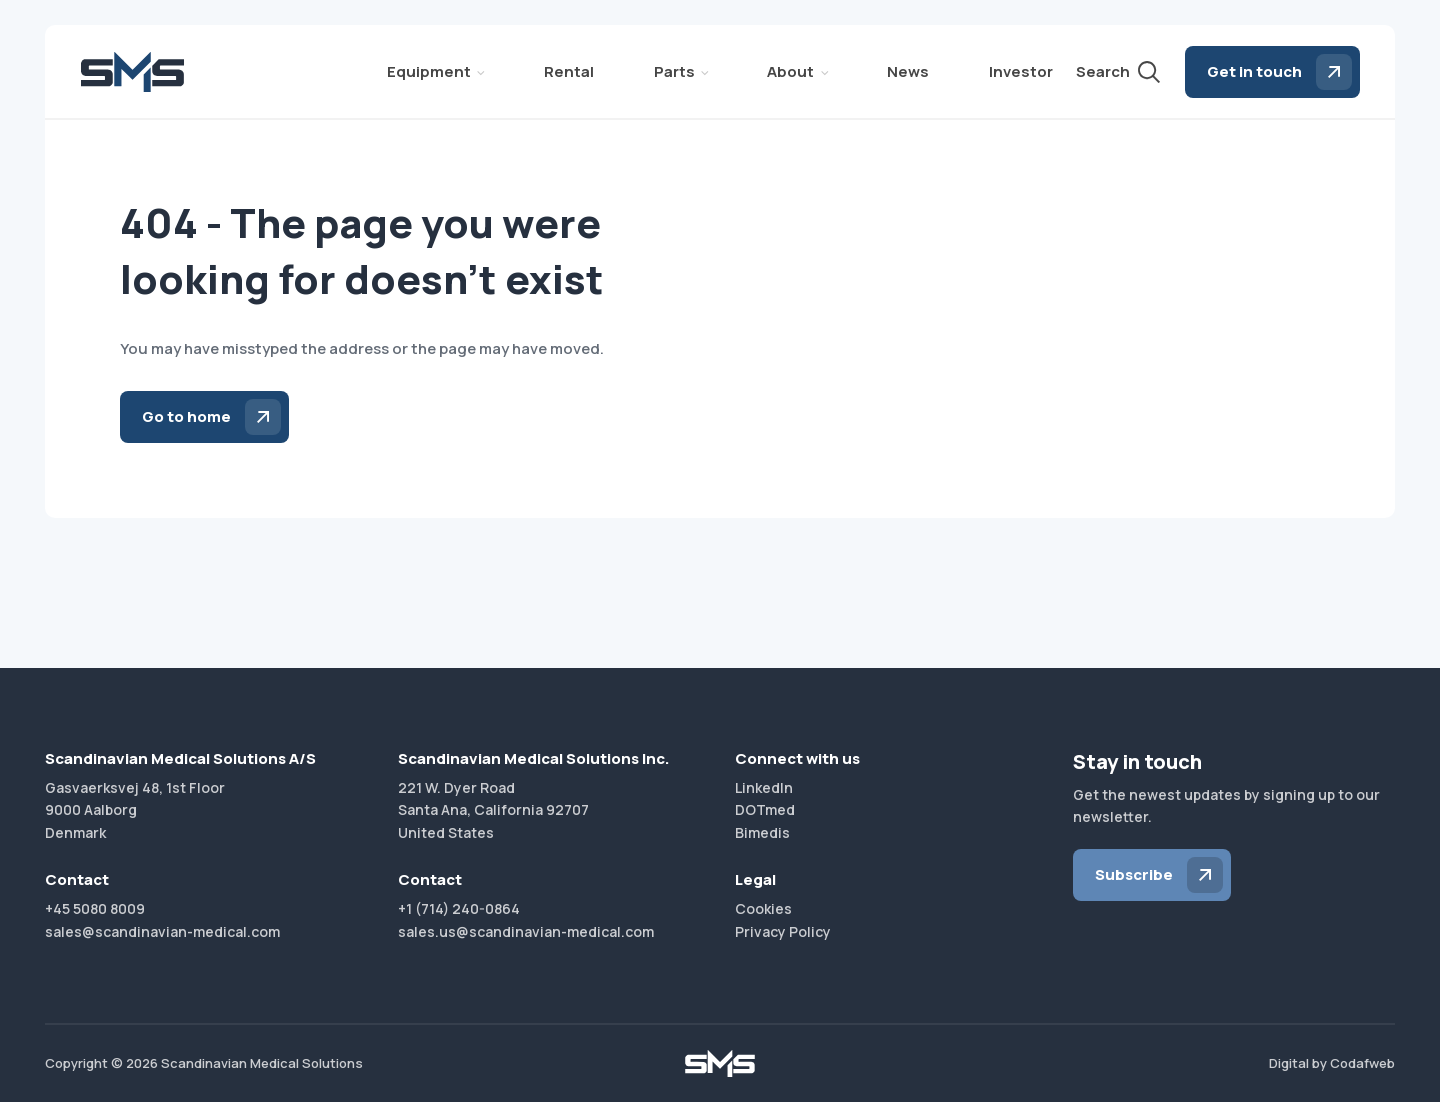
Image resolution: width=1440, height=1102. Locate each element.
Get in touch (1254, 71)
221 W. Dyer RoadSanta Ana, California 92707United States (493, 810)
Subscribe (1134, 874)
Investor (1021, 71)
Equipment (429, 71)
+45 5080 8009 (95, 908)
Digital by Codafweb (1332, 1063)
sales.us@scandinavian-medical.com (526, 931)
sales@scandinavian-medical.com (162, 931)
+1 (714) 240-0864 (459, 908)
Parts (674, 71)
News (908, 71)
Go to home (186, 416)
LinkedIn (764, 787)
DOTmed (765, 809)
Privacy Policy (783, 931)
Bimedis (762, 832)
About (790, 71)
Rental (569, 71)
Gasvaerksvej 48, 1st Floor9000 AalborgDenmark (135, 810)
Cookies (763, 908)
